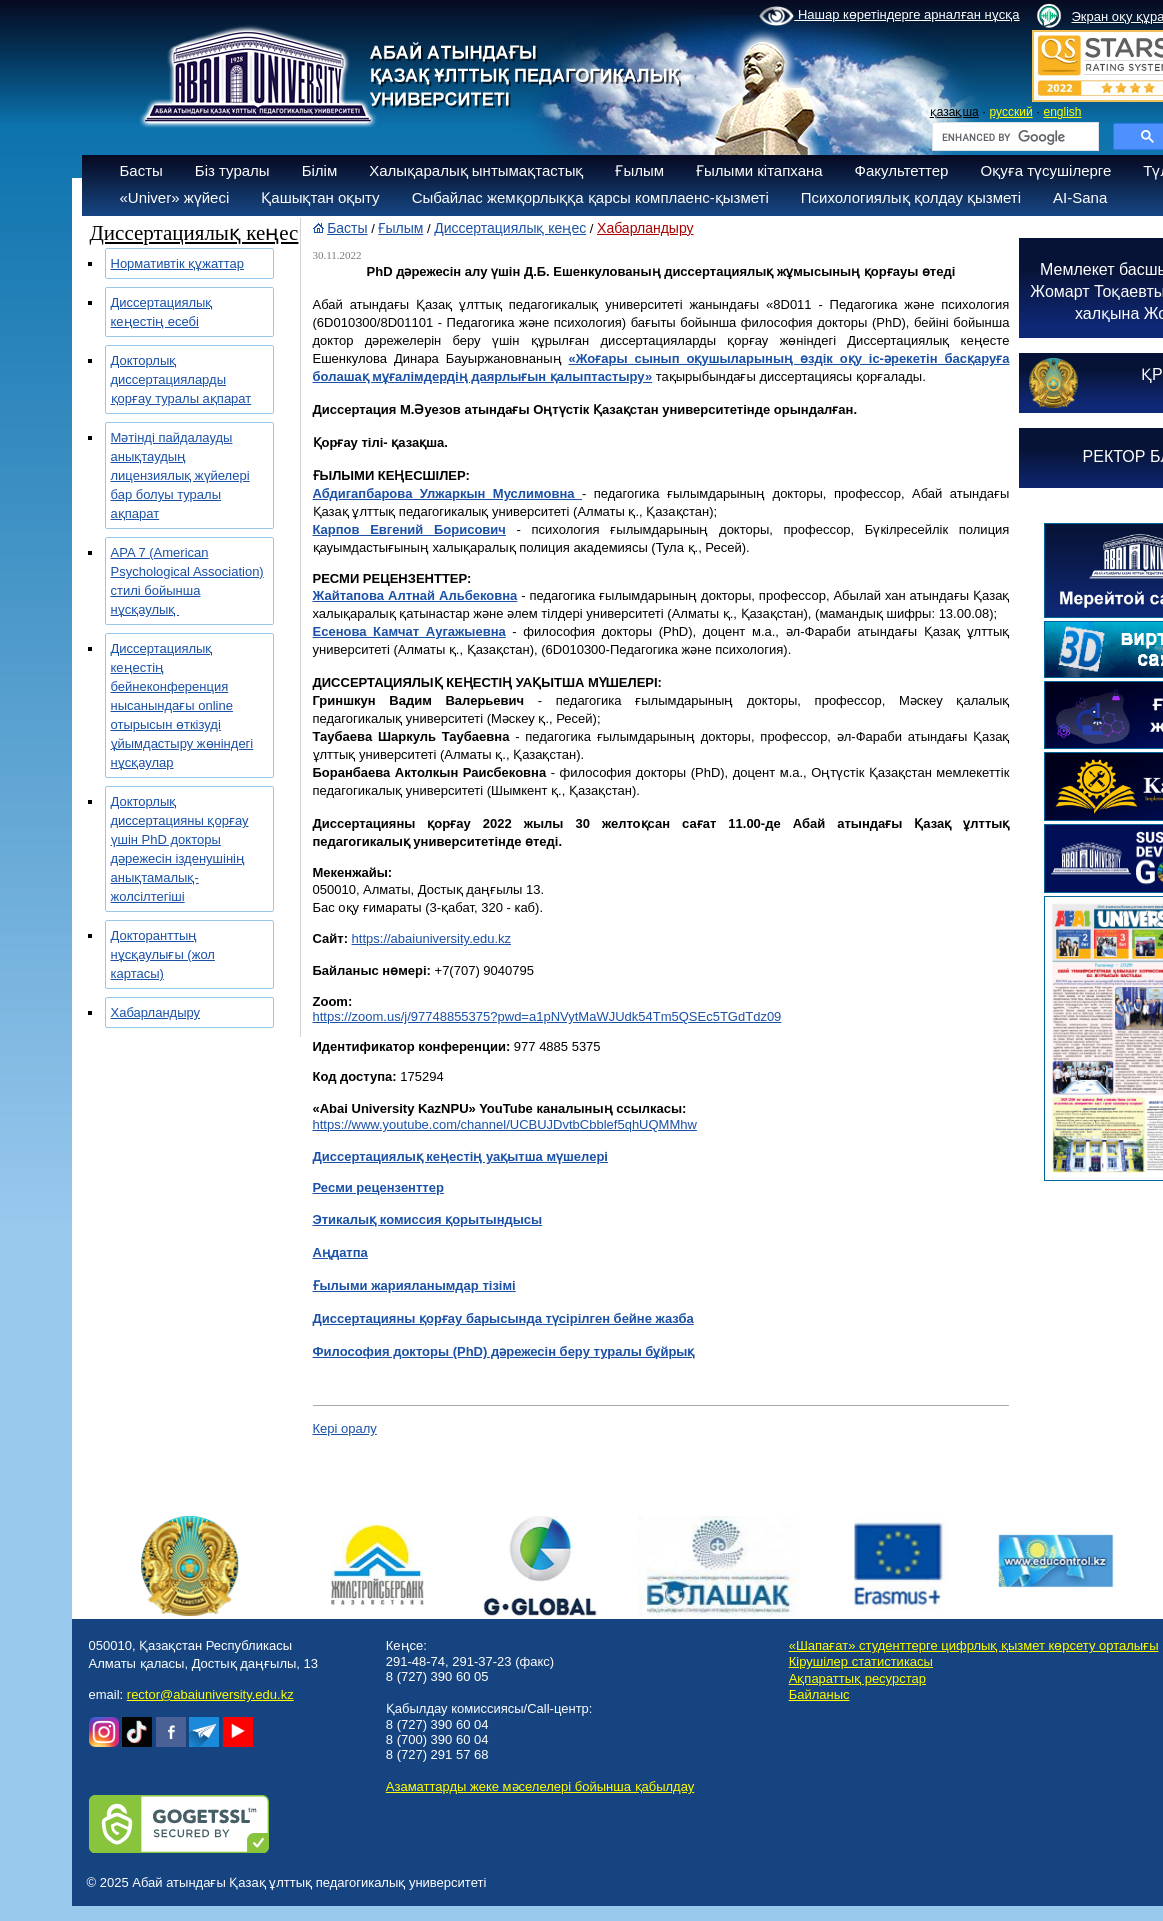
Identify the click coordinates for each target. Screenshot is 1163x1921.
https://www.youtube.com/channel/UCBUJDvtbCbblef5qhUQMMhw (505, 1124)
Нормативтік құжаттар (178, 263)
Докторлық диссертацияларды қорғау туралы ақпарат (181, 379)
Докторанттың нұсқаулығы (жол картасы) (163, 954)
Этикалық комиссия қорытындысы (428, 1219)
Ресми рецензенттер (378, 1187)
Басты (141, 170)
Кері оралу (345, 1428)
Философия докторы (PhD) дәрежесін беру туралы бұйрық (504, 1351)
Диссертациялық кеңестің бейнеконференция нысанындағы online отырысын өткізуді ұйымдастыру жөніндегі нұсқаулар (182, 705)
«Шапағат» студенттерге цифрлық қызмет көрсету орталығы (974, 1645)
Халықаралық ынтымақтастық (476, 170)
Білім (320, 170)
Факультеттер (902, 170)
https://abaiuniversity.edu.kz (431, 938)
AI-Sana (1080, 197)
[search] (1013, 137)
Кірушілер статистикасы (861, 1661)
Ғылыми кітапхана (759, 170)
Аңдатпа (340, 1252)
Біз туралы (232, 170)
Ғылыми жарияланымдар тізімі (414, 1285)
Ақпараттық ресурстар (857, 1678)
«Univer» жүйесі (175, 197)
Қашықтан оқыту (320, 197)
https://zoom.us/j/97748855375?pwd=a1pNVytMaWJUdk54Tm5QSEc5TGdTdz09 (547, 1016)
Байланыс (819, 1694)
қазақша (954, 112)
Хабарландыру (156, 1012)
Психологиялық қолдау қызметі (911, 197)
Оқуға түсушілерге (1045, 170)
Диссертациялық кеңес (510, 228)
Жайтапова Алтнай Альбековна (415, 595)
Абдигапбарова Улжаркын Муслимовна (447, 493)
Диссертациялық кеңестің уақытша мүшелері (460, 1156)
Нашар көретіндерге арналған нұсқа (889, 16)
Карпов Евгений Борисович (409, 529)
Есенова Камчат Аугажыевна (409, 631)
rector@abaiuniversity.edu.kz (210, 1694)
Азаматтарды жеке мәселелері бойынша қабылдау (540, 1786)
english (1062, 112)
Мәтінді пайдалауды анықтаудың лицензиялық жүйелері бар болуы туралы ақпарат (180, 475)
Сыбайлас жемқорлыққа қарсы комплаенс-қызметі (590, 197)
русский (1011, 112)
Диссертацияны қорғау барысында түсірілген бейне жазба (503, 1318)
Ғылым (639, 170)
